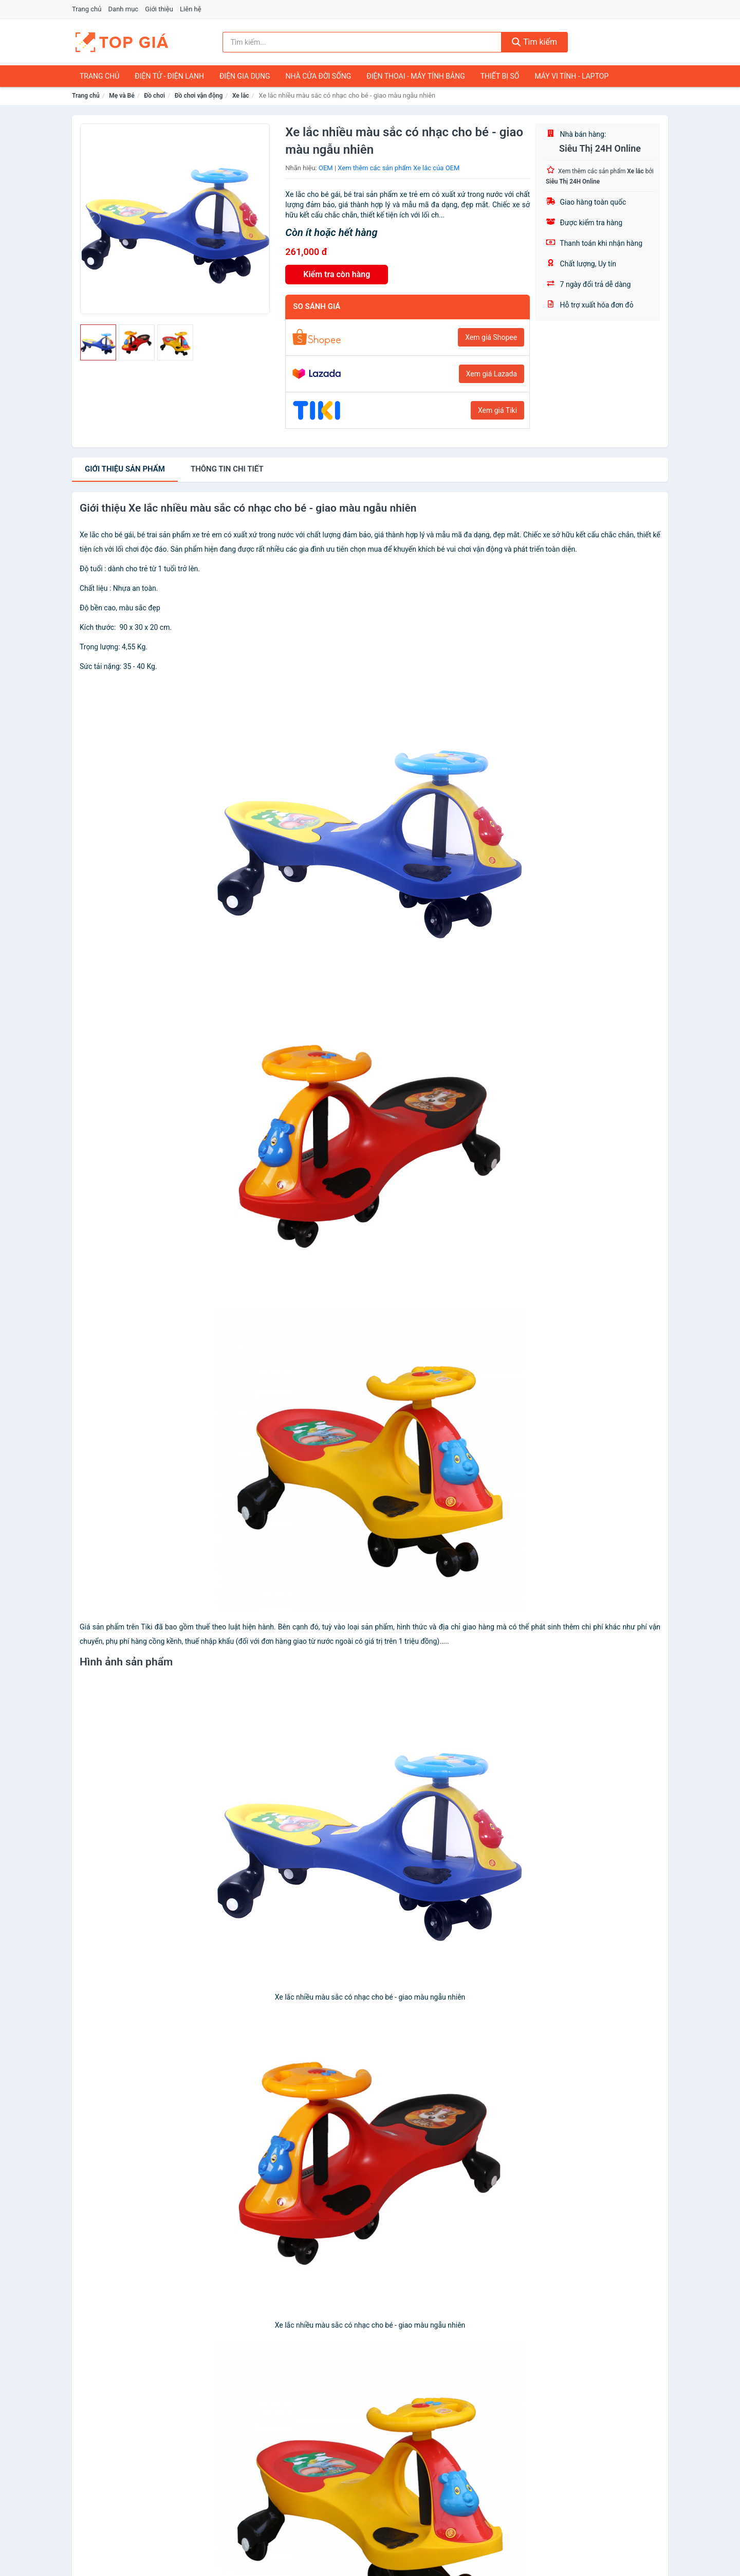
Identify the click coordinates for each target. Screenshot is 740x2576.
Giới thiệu (159, 9)
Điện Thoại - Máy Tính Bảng (415, 76)
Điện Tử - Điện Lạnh (169, 76)
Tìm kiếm (534, 42)
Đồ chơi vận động (199, 95)
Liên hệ (190, 9)
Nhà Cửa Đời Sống (318, 76)
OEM (326, 168)
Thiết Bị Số (500, 76)
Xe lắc (240, 95)
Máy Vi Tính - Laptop (571, 76)
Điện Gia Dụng (244, 76)
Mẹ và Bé (121, 95)
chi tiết (227, 469)
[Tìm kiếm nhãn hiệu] (362, 42)
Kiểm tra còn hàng (336, 274)
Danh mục (123, 9)
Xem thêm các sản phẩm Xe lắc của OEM (398, 168)
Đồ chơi (154, 95)
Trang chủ (86, 9)
